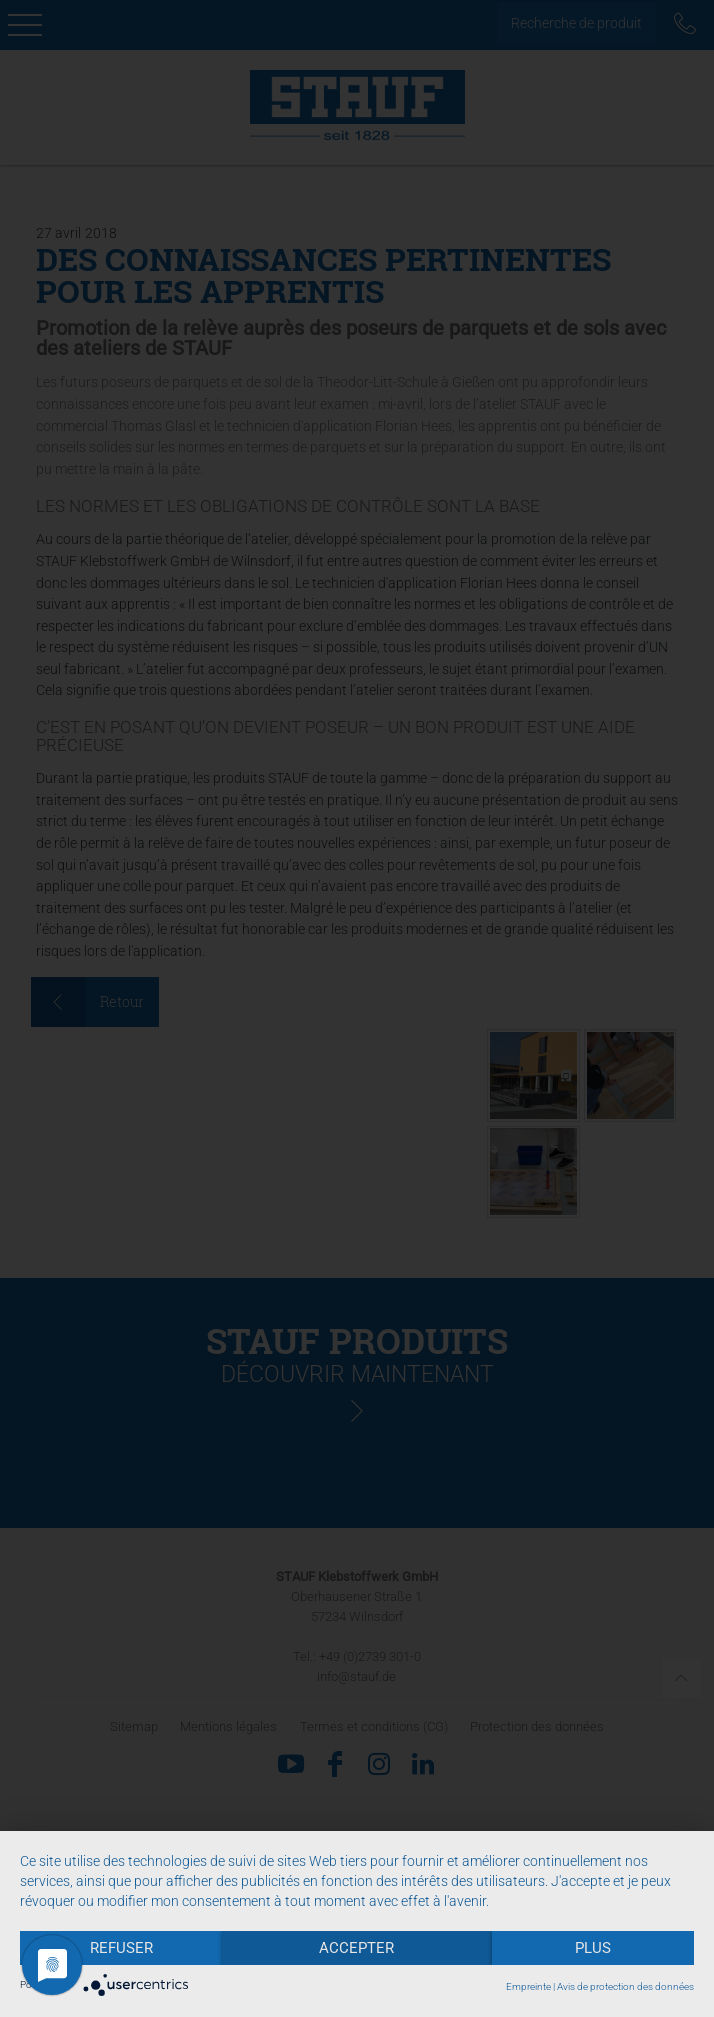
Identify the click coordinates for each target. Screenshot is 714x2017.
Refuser (121, 1948)
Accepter (356, 1948)
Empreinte (528, 1986)
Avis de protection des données (625, 1986)
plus (593, 1948)
